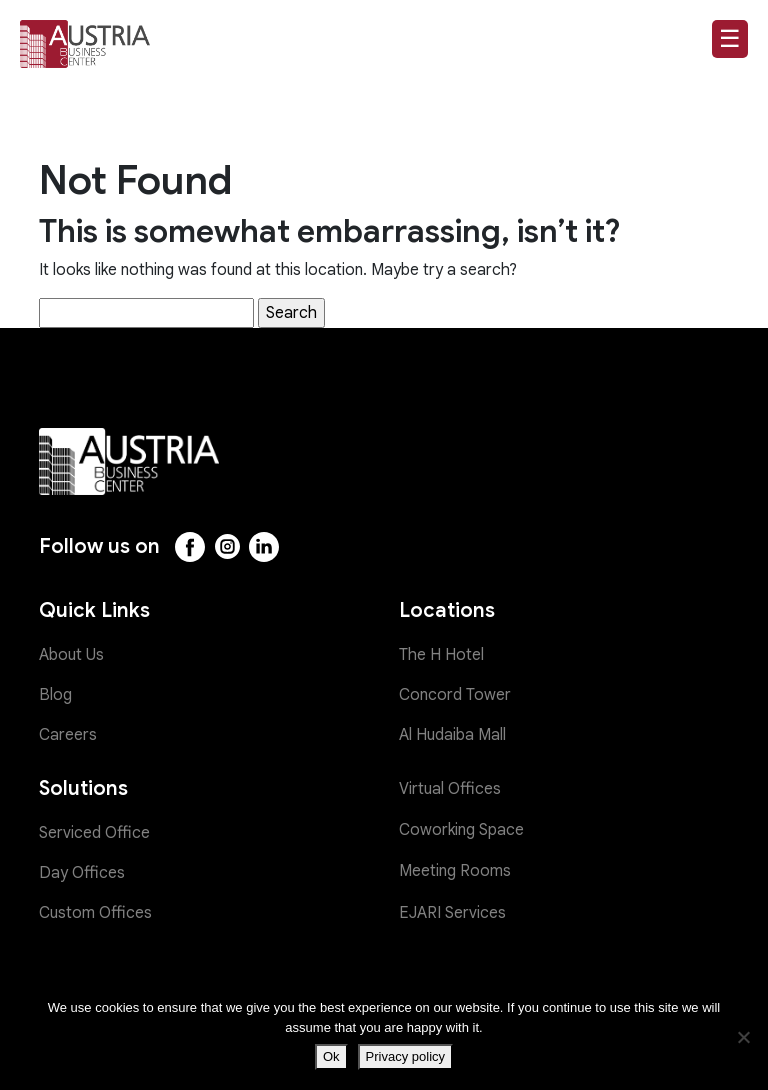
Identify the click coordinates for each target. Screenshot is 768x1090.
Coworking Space (461, 830)
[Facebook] (190, 547)
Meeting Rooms (455, 871)
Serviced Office (94, 833)
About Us (71, 655)
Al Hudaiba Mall (452, 735)
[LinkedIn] (264, 547)
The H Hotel (441, 655)
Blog (55, 695)
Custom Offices (95, 913)
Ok (331, 1056)
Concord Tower (455, 695)
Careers (68, 735)
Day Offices (82, 873)
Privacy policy (405, 1056)
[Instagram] (227, 547)
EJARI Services (452, 913)
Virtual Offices (450, 789)
